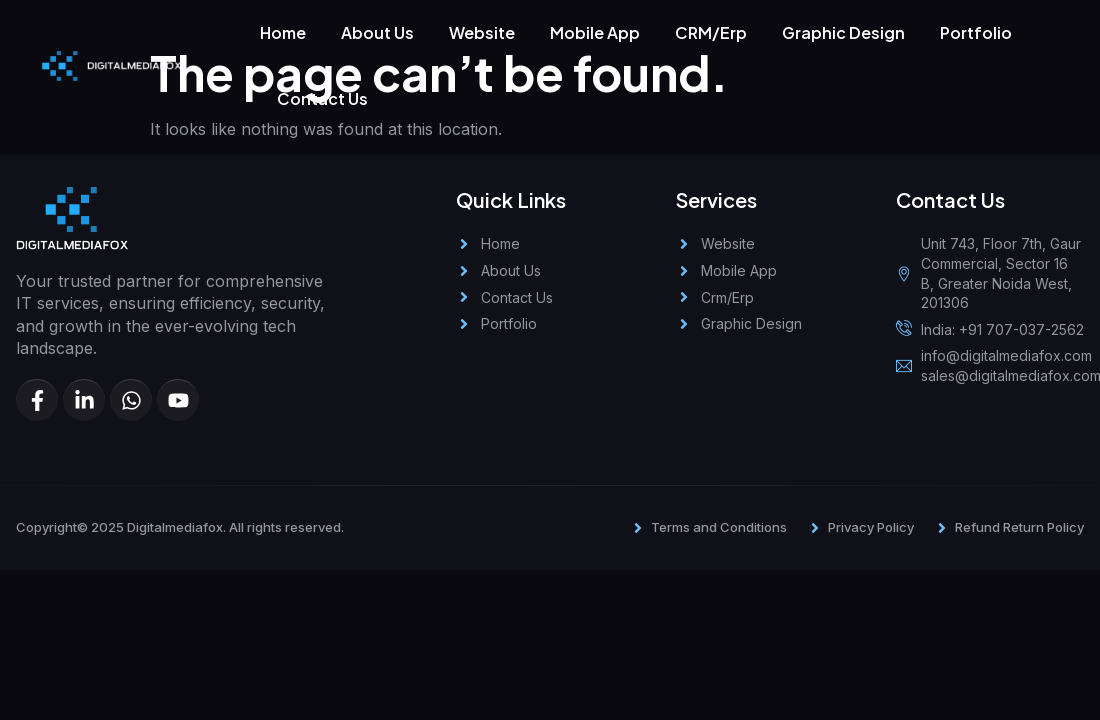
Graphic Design (843, 32)
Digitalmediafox (175, 527)
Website (482, 32)
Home (283, 32)
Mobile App (595, 32)
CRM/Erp (711, 32)
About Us (377, 32)
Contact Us (322, 98)
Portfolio (976, 32)
